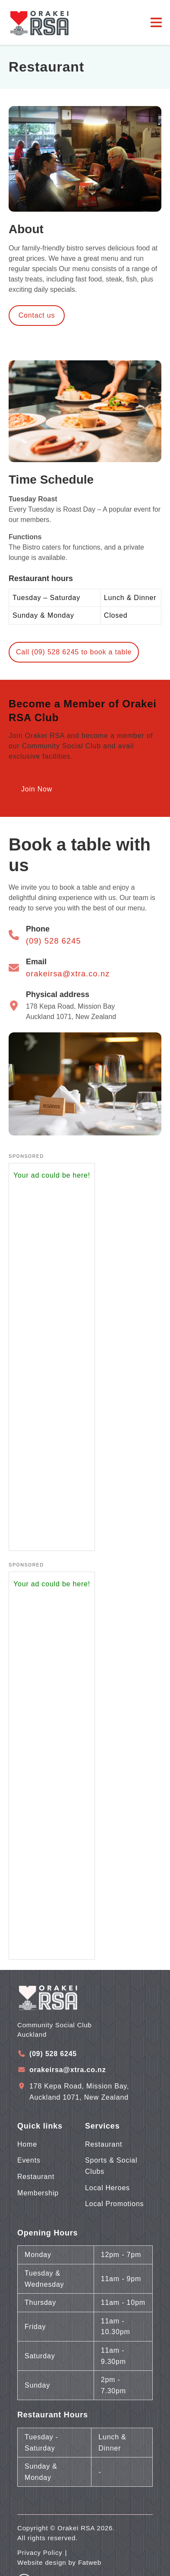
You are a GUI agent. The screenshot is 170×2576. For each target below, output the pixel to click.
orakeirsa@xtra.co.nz (68, 973)
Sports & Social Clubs (111, 2166)
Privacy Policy (40, 2552)
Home (27, 2144)
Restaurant (35, 2176)
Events (29, 2160)
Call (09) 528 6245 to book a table (74, 652)
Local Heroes (107, 2187)
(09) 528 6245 (53, 941)
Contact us (37, 315)
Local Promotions (114, 2203)
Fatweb (89, 2562)
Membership (38, 2193)
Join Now (36, 789)
